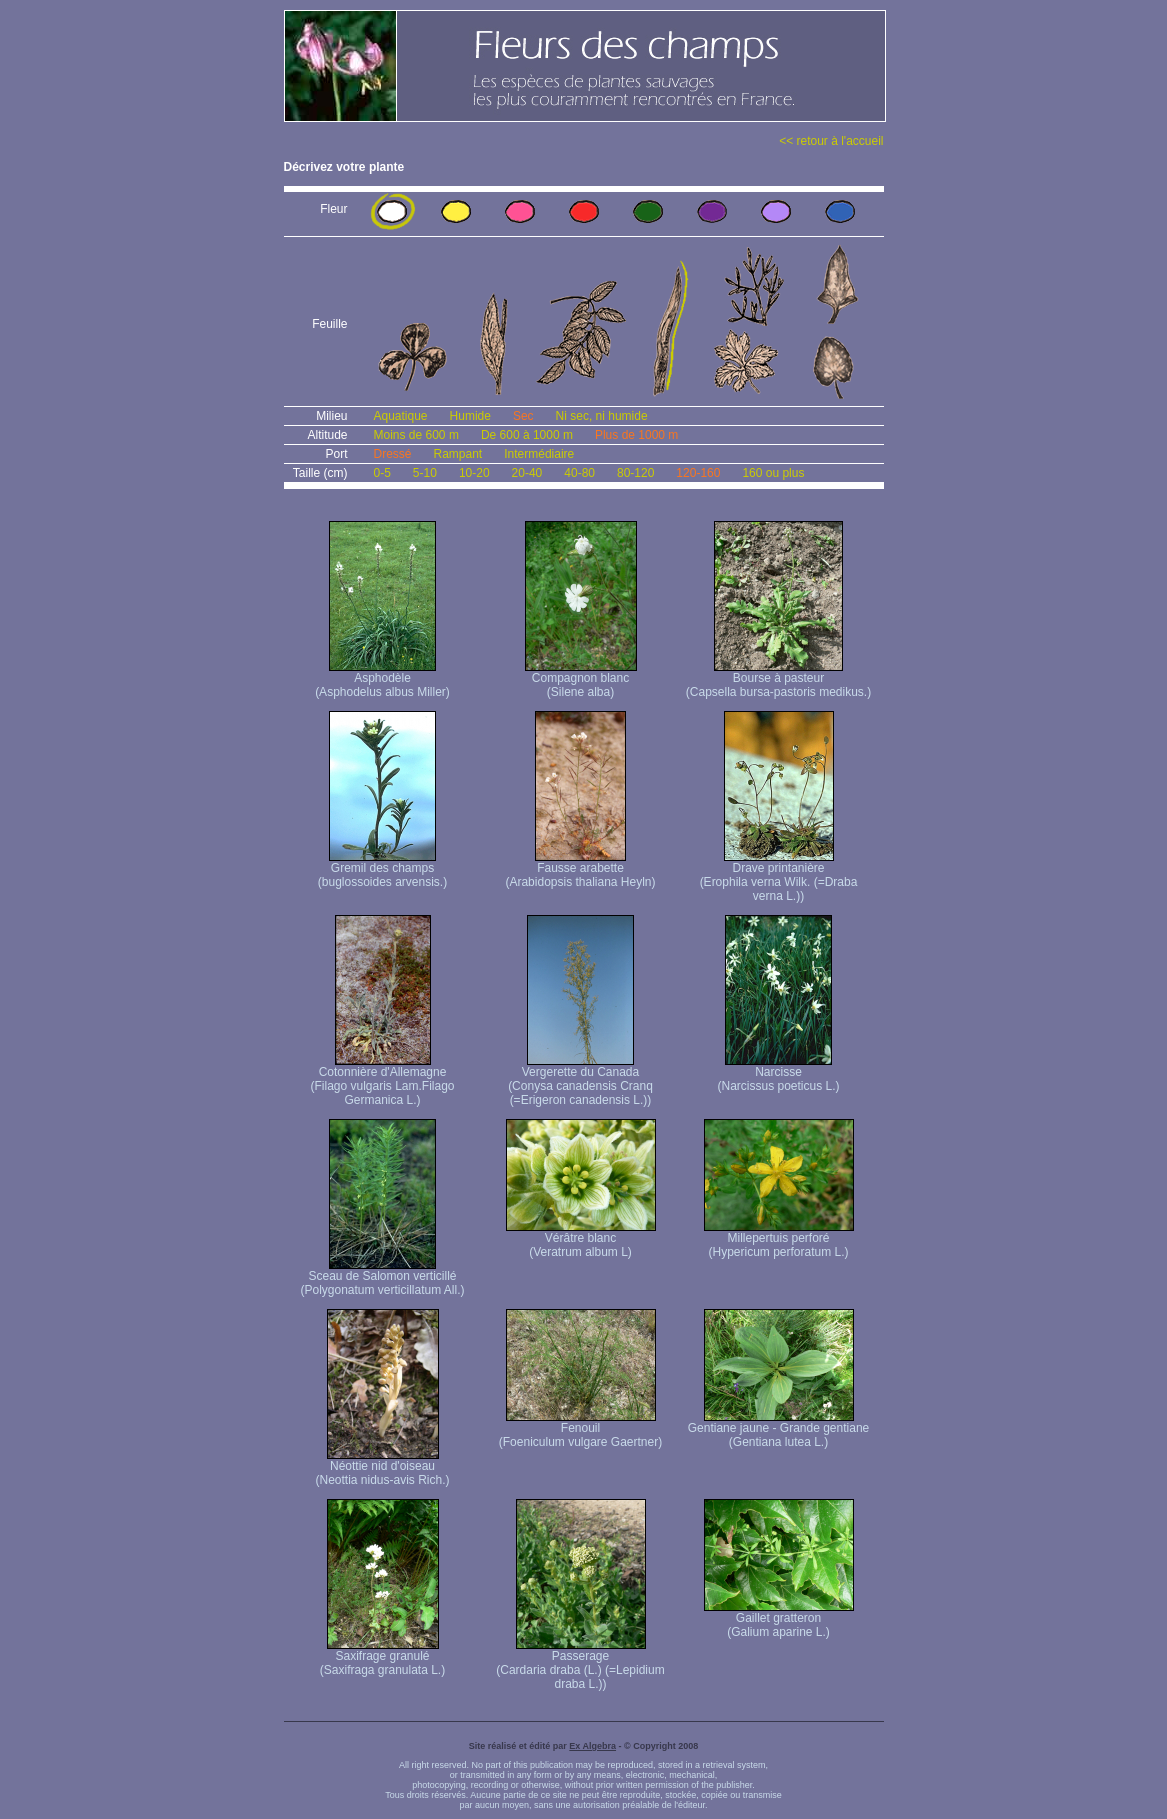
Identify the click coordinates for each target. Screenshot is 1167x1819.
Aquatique (401, 416)
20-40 (527, 473)
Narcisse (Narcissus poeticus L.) (778, 1073)
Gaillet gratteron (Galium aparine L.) (779, 1619)
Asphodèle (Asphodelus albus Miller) (382, 679)
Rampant (458, 454)
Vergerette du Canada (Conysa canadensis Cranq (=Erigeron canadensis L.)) (580, 1080)
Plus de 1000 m (636, 435)
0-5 (382, 473)
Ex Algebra (592, 1746)
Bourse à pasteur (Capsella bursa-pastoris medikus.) (778, 679)
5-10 (425, 473)
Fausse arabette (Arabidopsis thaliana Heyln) (580, 869)
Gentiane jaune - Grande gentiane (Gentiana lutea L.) (778, 1429)
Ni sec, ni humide (602, 416)
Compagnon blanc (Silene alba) (581, 679)
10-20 (474, 473)
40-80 (579, 473)
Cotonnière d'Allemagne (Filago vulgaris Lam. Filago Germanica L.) (382, 1080)
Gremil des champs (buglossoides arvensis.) (382, 869)
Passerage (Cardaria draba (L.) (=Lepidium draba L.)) (580, 1664)
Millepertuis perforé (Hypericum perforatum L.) (779, 1239)
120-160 (698, 473)
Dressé (393, 454)
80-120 (635, 473)
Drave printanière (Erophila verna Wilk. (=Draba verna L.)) (779, 876)
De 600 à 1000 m (527, 435)
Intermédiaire (539, 454)
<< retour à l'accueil (831, 141)
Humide (470, 416)
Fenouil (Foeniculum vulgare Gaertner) (580, 1429)
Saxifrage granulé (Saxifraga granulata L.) (382, 1657)
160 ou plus (773, 473)
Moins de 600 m (416, 435)
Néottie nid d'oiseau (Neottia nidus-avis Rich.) (382, 1467)
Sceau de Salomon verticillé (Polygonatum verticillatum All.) (382, 1277)
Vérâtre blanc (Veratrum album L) (581, 1239)
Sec (523, 416)
